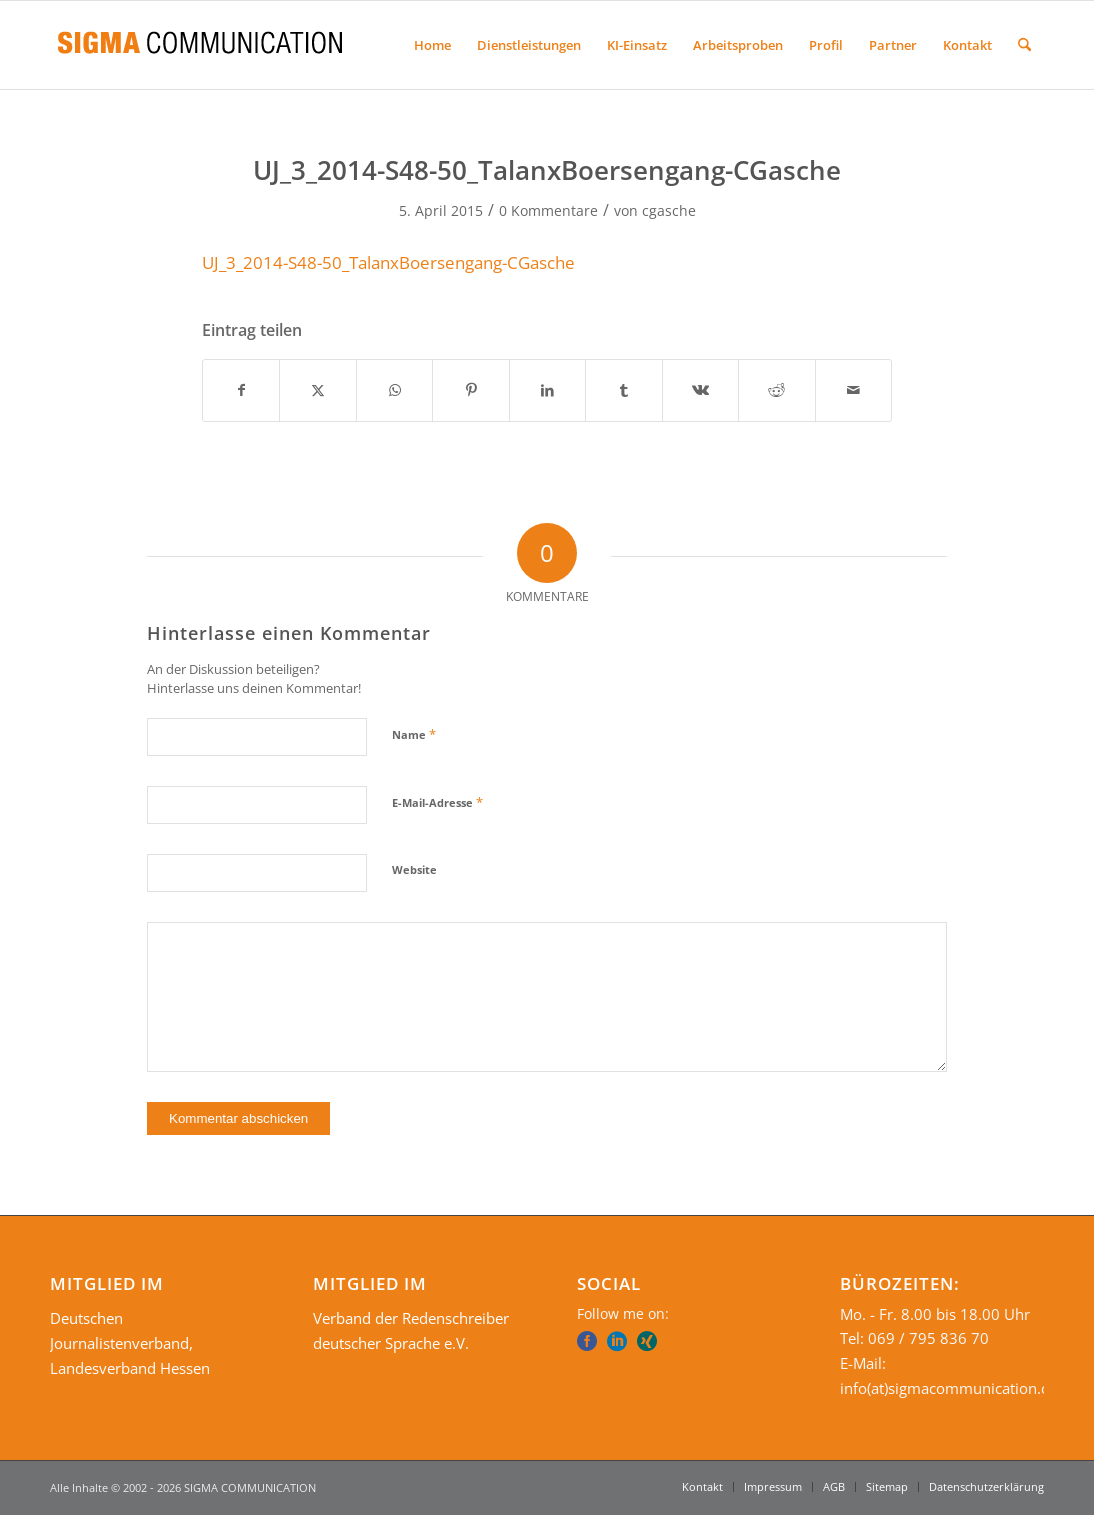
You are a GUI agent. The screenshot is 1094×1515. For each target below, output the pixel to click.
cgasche (669, 210)
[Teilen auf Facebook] (241, 390)
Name (414, 734)
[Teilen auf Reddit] (776, 390)
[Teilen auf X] (317, 390)
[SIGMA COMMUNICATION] (200, 45)
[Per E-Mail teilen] (854, 390)
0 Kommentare (548, 210)
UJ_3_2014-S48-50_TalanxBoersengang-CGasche (388, 262)
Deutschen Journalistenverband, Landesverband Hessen (130, 1343)
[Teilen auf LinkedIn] (547, 390)
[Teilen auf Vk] (700, 390)
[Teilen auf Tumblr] (623, 390)
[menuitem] (432, 45)
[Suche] (1024, 45)
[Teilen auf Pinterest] (470, 390)
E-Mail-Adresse (437, 802)
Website (414, 869)
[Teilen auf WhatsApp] (394, 390)
